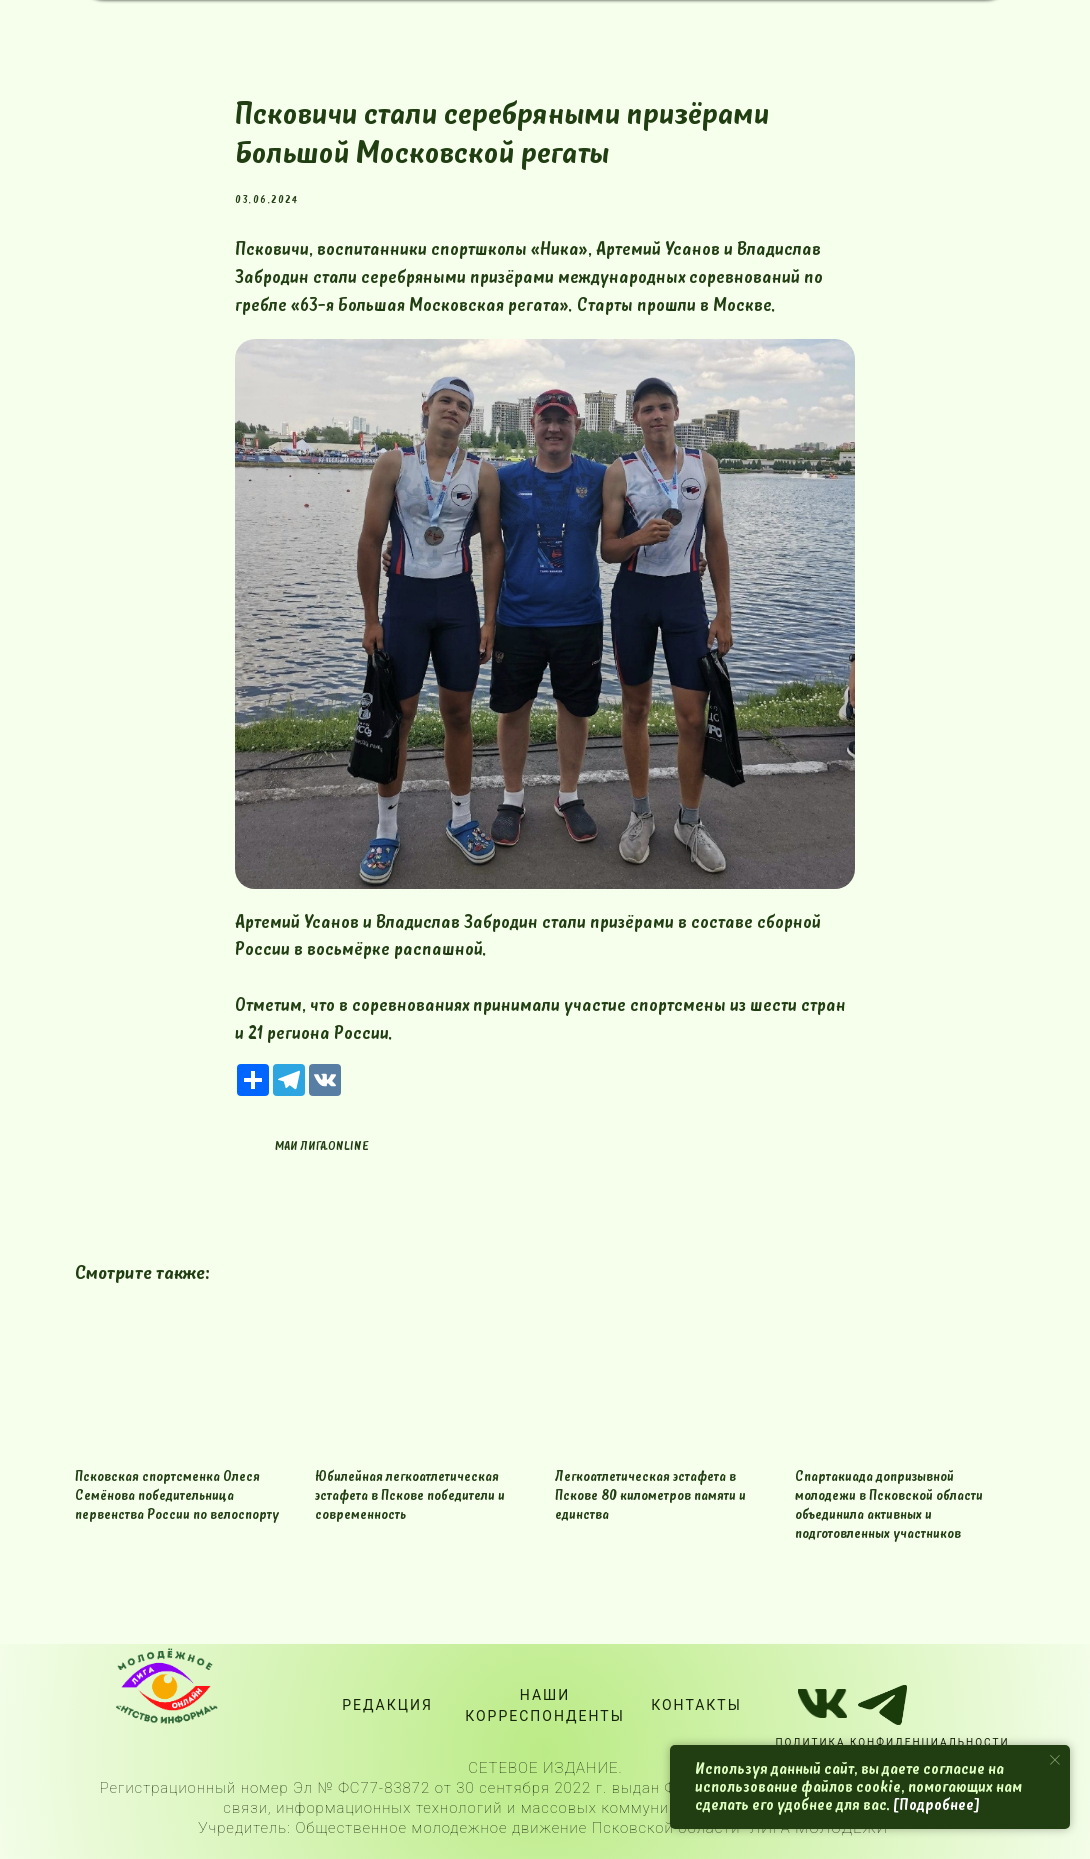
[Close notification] (1055, 1760)
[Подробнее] (936, 1805)
